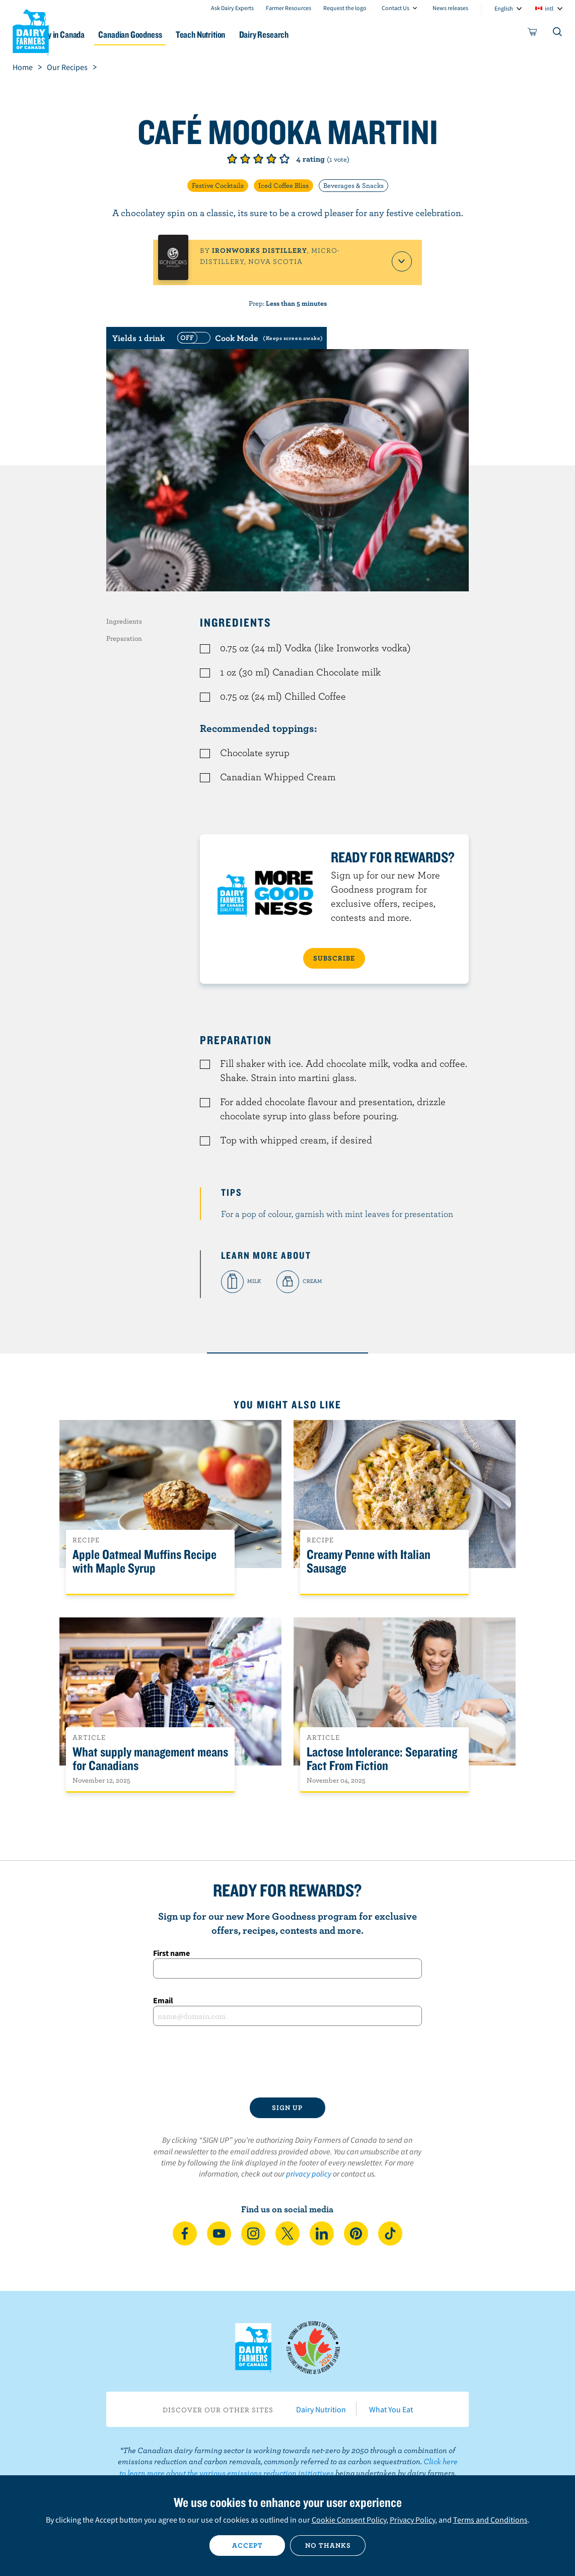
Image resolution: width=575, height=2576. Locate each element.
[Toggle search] (558, 33)
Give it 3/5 (258, 159)
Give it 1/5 (232, 159)
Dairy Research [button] (322, 34)
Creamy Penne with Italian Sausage (368, 1561)
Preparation (124, 638)
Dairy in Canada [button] (97, 34)
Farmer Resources (288, 8)
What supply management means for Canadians (150, 1759)
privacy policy (308, 2173)
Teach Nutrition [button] (252, 34)
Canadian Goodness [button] (174, 34)
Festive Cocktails (218, 185)
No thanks (328, 2545)
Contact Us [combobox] (395, 8)
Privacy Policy (412, 2520)
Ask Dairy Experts (232, 8)
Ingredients (124, 621)
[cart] (533, 33)
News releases (450, 8)
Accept (247, 2545)
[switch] (249, 338)
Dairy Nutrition (321, 2409)
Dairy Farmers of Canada (31, 30)
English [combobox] (503, 8)
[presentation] (287, 2061)
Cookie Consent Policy (349, 2520)
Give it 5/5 (284, 159)
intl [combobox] (549, 8)
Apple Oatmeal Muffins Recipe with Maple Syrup (145, 1561)
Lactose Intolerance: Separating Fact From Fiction (382, 1759)
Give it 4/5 (271, 159)
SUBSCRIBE (334, 958)
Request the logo (345, 8)
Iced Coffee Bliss (283, 185)
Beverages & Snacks (353, 185)
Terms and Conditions (490, 2520)
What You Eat (391, 2409)
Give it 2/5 (245, 159)
